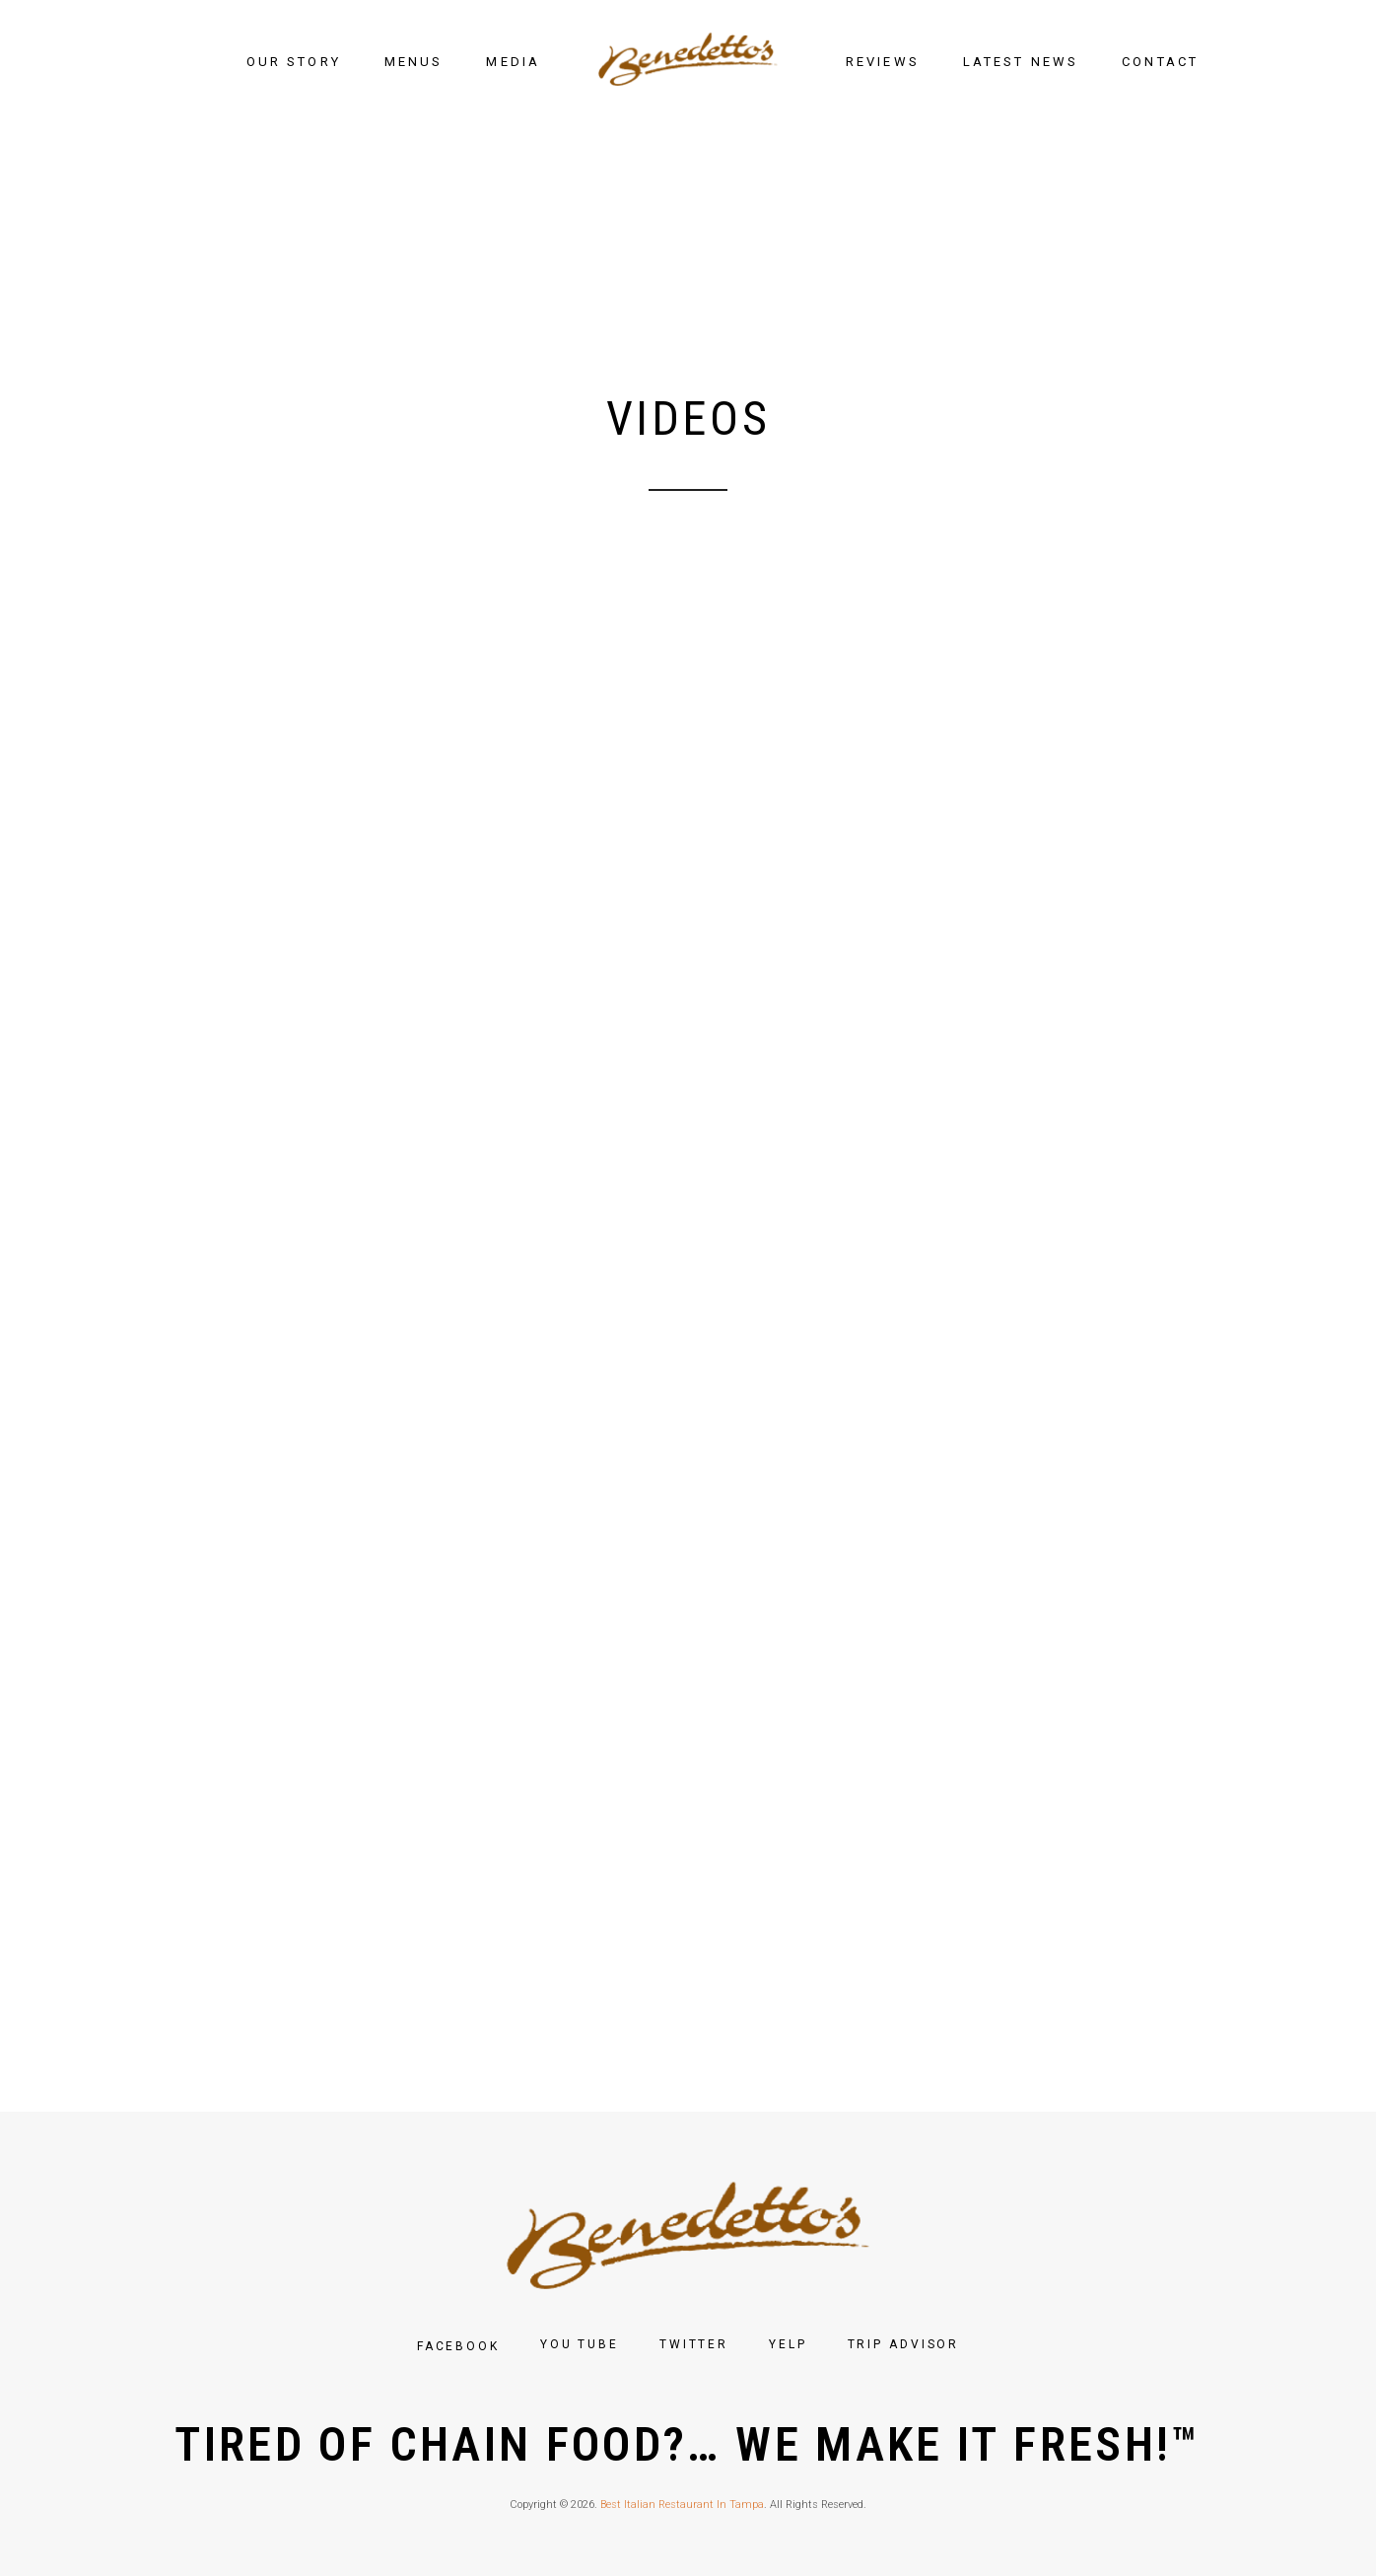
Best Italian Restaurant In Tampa (682, 2504)
